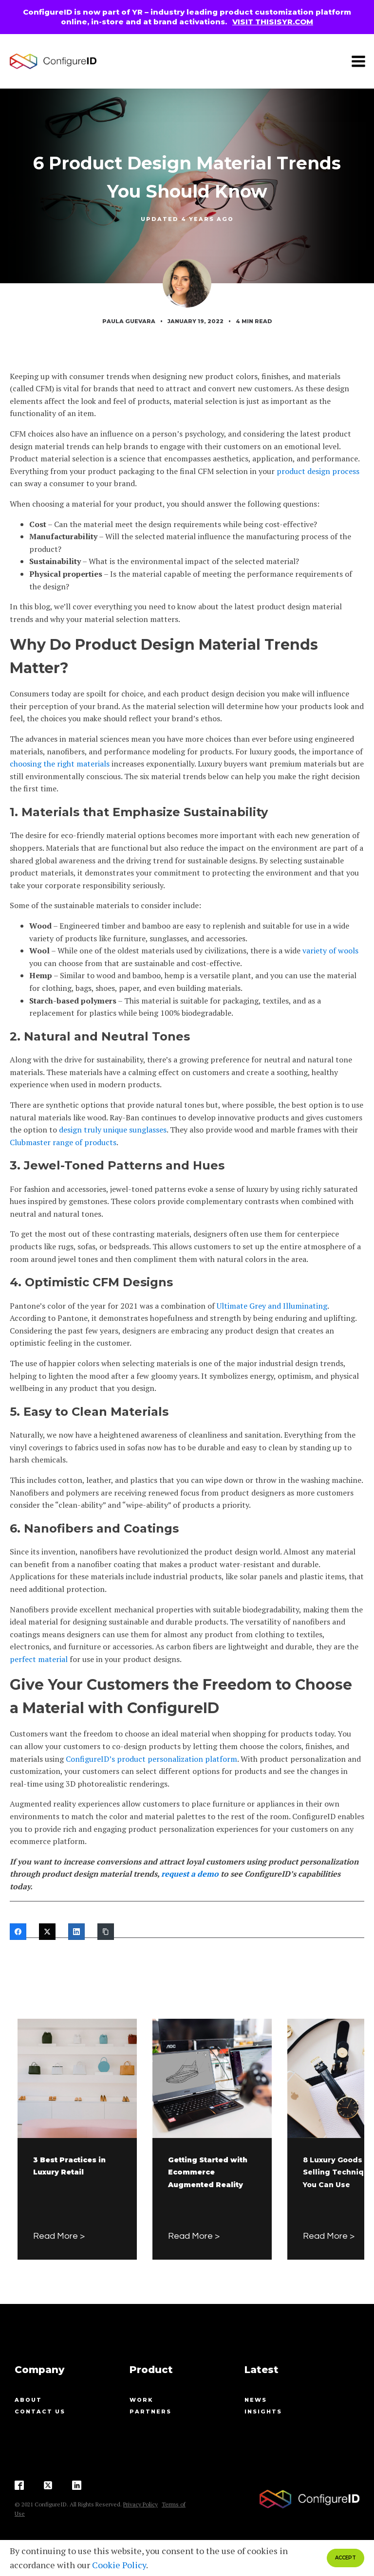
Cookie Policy (119, 2565)
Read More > (59, 2236)
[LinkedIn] (76, 1931)
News (255, 2399)
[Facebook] (18, 1931)
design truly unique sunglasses (113, 1129)
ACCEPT (345, 2558)
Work (141, 2399)
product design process (318, 471)
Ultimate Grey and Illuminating (272, 1305)
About (28, 2399)
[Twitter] (47, 1931)
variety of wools (330, 950)
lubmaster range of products (65, 1142)
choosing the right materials (60, 763)
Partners (150, 2411)
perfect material (39, 1659)
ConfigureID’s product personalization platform (151, 1759)
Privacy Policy (140, 2504)
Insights (263, 2411)
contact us (40, 2411)
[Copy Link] (105, 1931)
